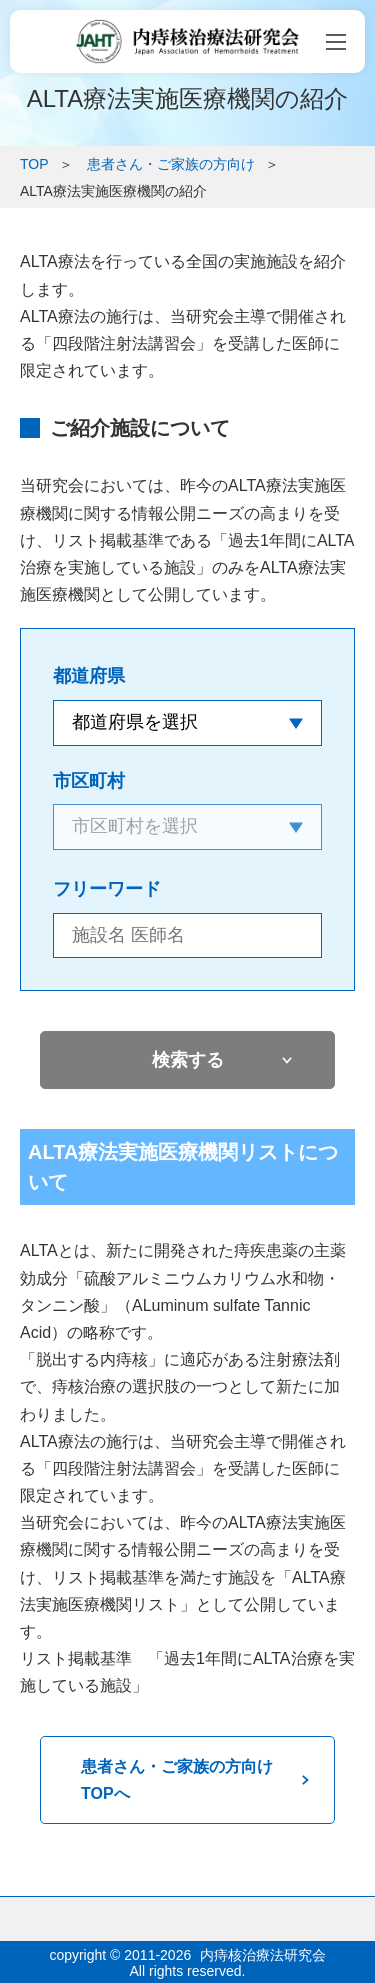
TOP (34, 164)
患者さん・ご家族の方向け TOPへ (185, 1780)
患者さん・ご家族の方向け (171, 164)
